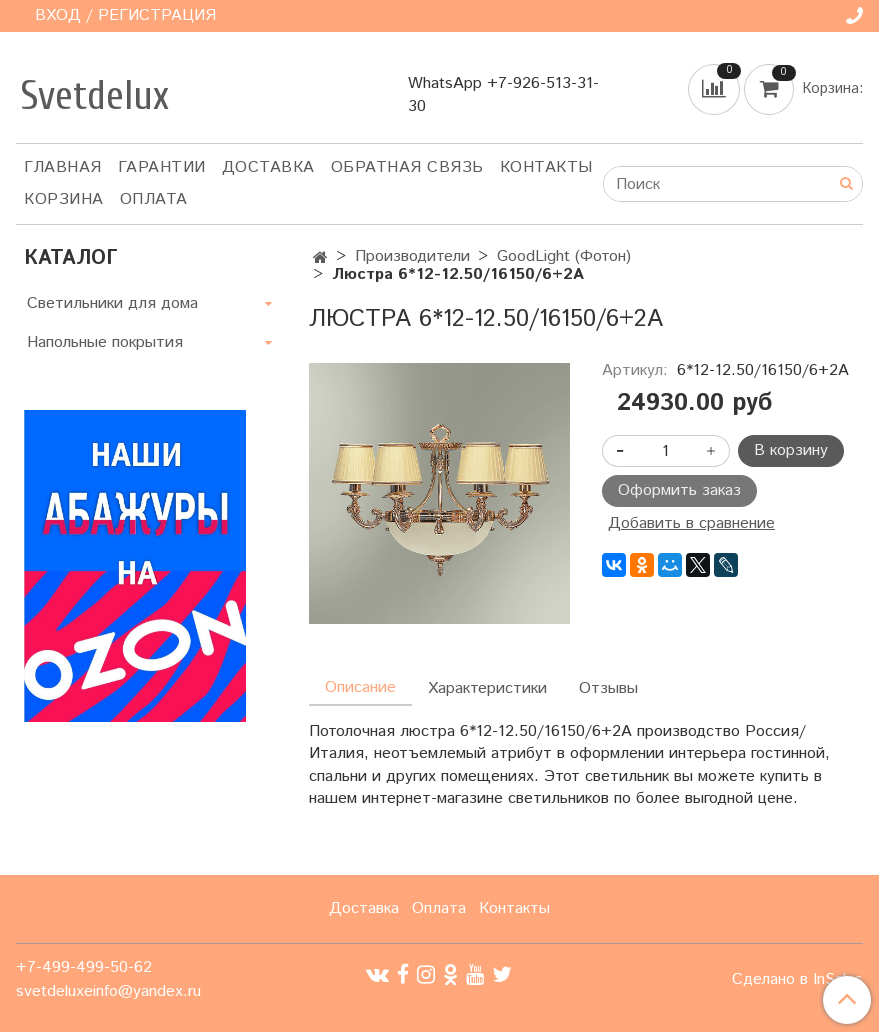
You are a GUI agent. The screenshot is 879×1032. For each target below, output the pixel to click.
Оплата (154, 199)
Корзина (64, 199)
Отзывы (608, 688)
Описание (360, 687)
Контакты (546, 167)
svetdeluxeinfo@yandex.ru (108, 991)
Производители (412, 256)
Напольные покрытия (105, 342)
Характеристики (487, 688)
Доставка (268, 167)
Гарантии (162, 167)
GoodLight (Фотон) (564, 256)
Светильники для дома (112, 303)
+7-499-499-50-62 (84, 967)
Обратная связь (407, 167)
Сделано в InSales (797, 980)
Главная (63, 167)
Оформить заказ (679, 490)
